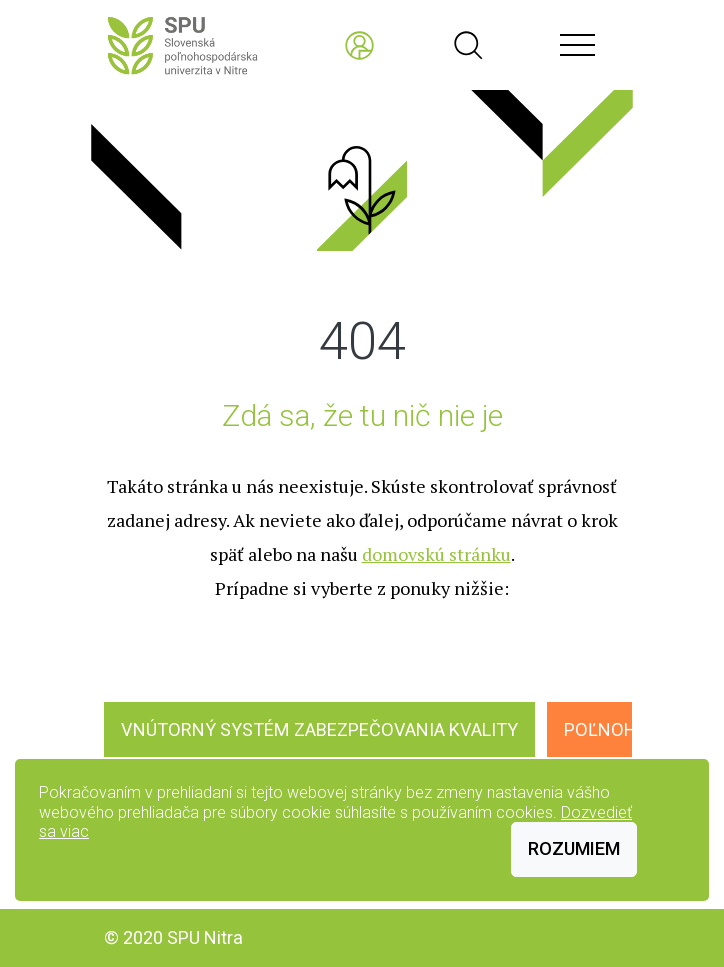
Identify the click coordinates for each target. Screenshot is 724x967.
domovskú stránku (436, 554)
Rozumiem (574, 848)
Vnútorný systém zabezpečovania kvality (319, 729)
